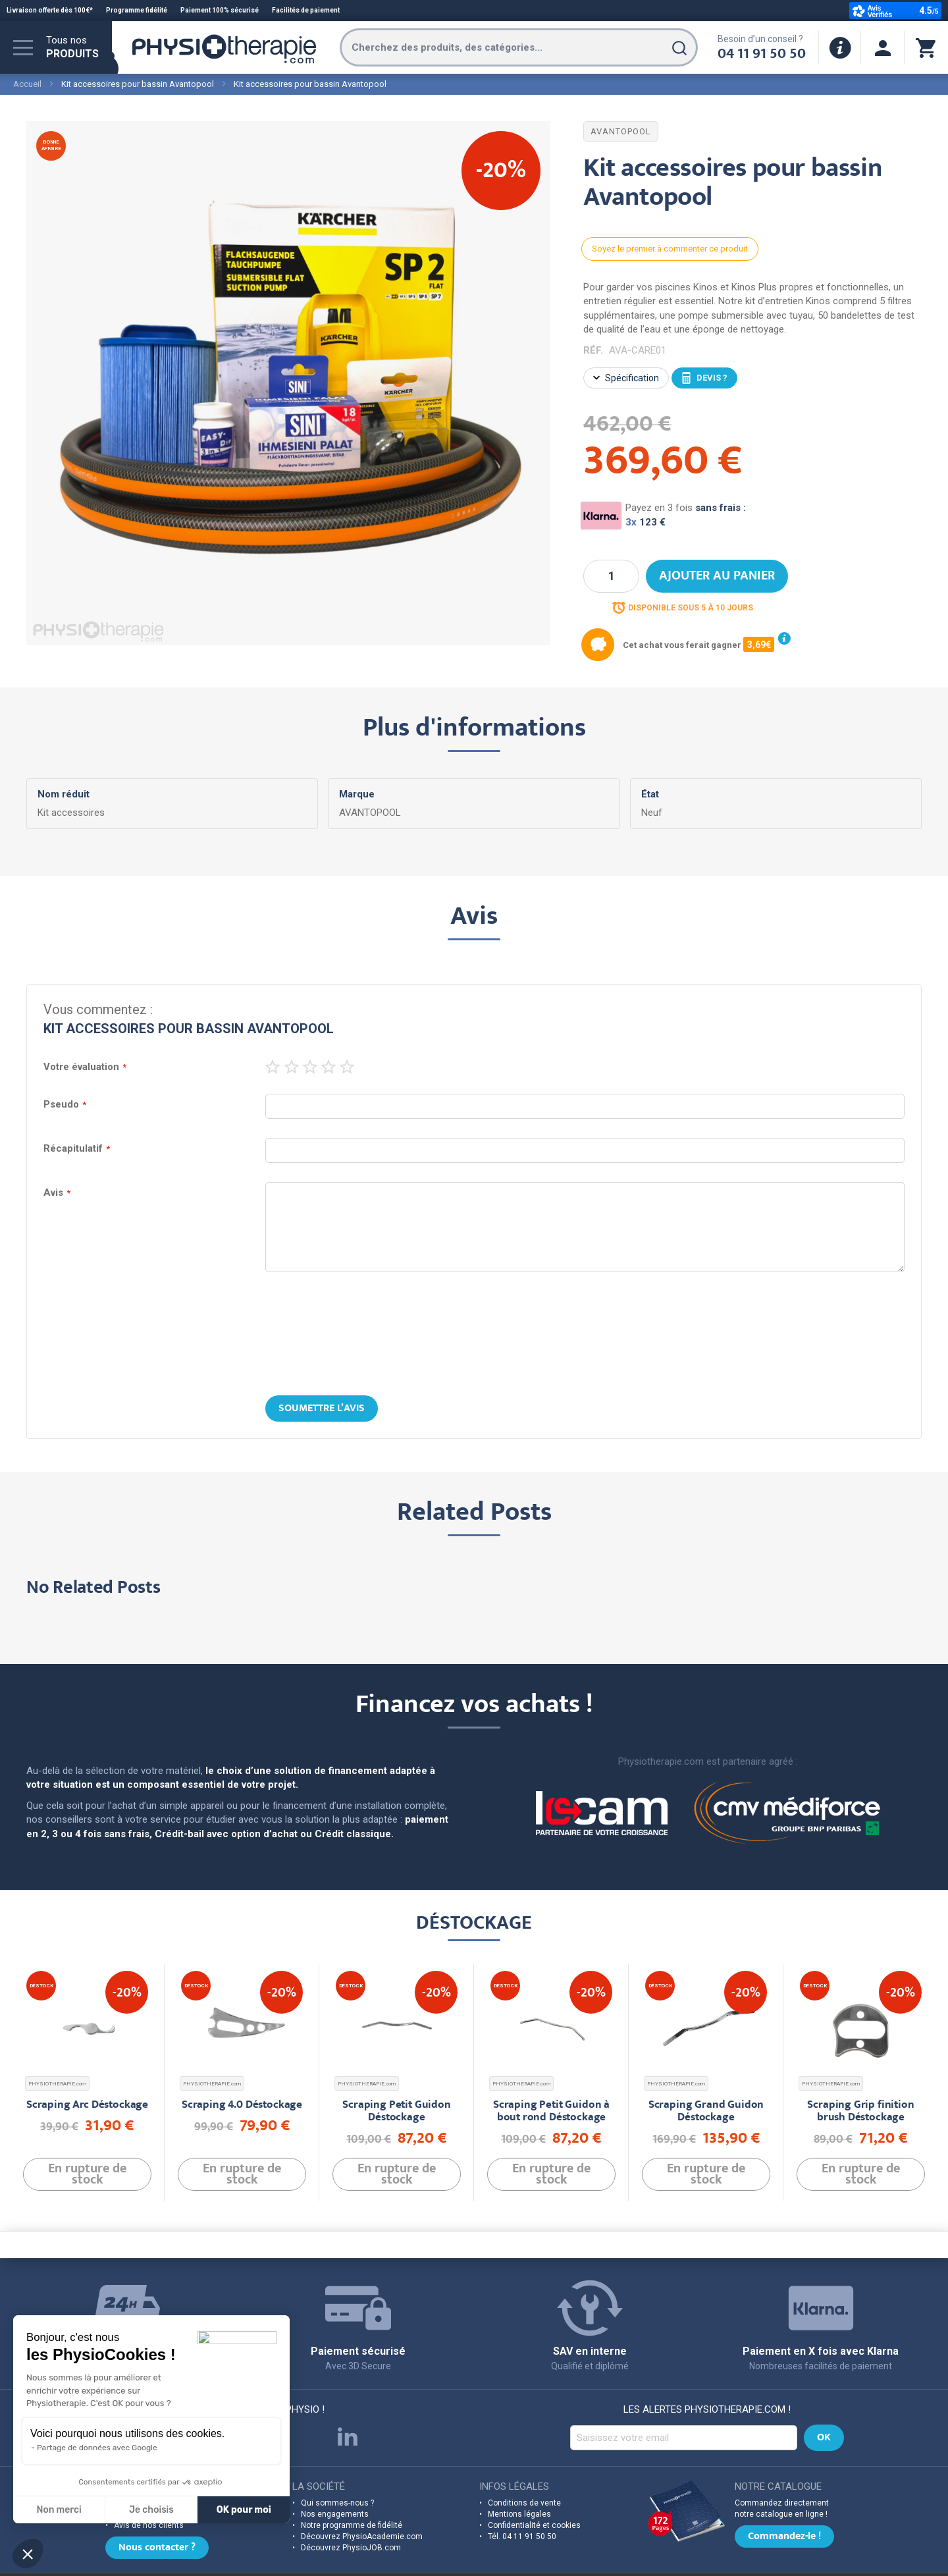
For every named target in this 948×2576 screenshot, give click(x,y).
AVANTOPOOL (621, 131)
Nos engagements (335, 2474)
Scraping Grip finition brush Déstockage (860, 2040)
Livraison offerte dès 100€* (50, 10)
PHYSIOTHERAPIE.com (57, 2013)
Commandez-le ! (784, 2497)
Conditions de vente (524, 2462)
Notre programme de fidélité (351, 2485)
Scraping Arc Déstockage (87, 2034)
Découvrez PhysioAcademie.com (362, 2496)
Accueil (27, 84)
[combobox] (519, 47)
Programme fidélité (136, 10)
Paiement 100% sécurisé (219, 10)
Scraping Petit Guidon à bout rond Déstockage (551, 2040)
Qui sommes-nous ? (337, 2462)
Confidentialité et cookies (534, 2485)
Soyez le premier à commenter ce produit (670, 249)
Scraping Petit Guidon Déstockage (396, 2040)
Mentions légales (519, 2474)
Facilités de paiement (306, 10)
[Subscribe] (824, 2397)
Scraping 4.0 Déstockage (242, 2034)
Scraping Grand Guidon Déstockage (706, 2040)
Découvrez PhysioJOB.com (351, 2507)
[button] (27, 2553)
